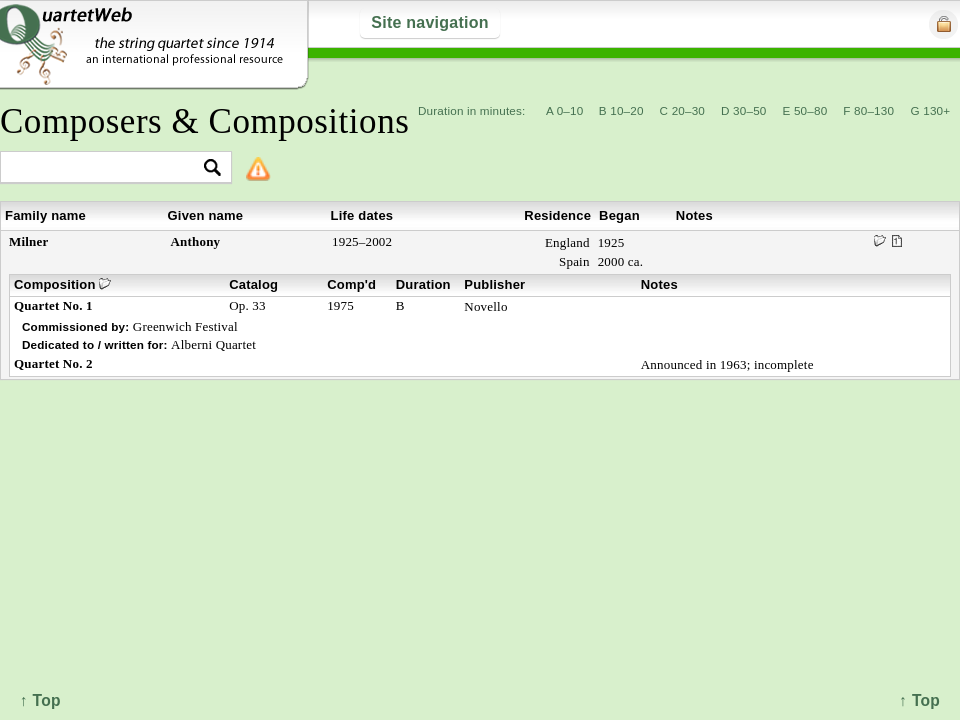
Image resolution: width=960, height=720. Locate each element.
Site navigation (429, 22)
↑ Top (919, 700)
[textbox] (107, 168)
